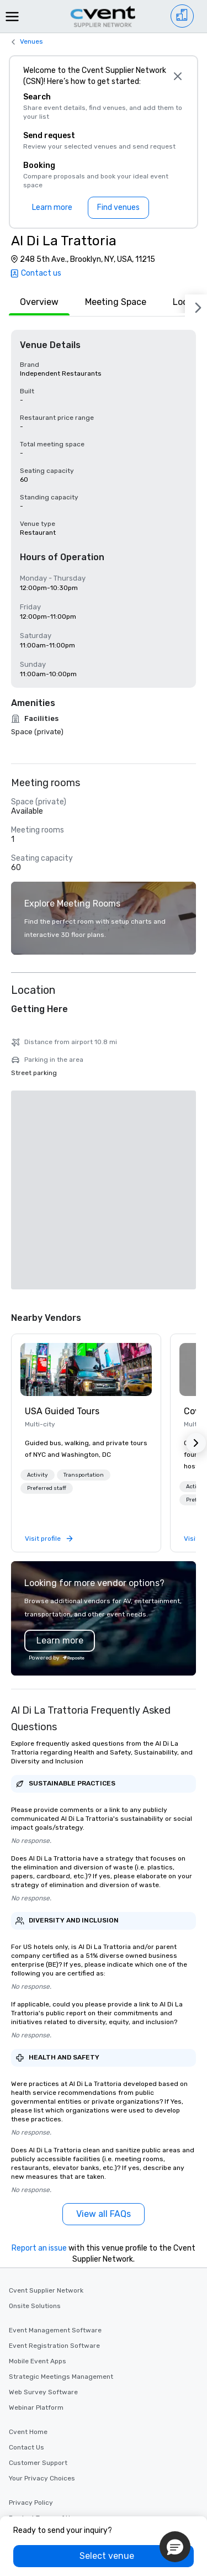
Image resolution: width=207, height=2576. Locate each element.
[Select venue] (103, 2556)
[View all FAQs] (103, 2015)
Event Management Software (55, 2131)
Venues (31, 41)
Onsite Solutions (35, 2107)
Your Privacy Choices (42, 2279)
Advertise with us (37, 2350)
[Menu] (12, 16)
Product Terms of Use (43, 2319)
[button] (37, 1276)
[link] (86, 1170)
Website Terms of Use (43, 2334)
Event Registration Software (54, 2147)
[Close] (177, 76)
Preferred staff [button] (46, 1289)
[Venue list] (182, 16)
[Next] (196, 305)
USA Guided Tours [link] (62, 1212)
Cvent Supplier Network (46, 2091)
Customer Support (38, 2264)
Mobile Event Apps (37, 2162)
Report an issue (39, 2049)
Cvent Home (28, 2233)
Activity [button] (37, 1276)
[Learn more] (52, 208)
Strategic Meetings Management (61, 2178)
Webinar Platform (36, 2208)
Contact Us (26, 2248)
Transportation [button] (83, 1276)
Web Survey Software (43, 2193)
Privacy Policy (31, 2304)
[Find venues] (118, 208)
